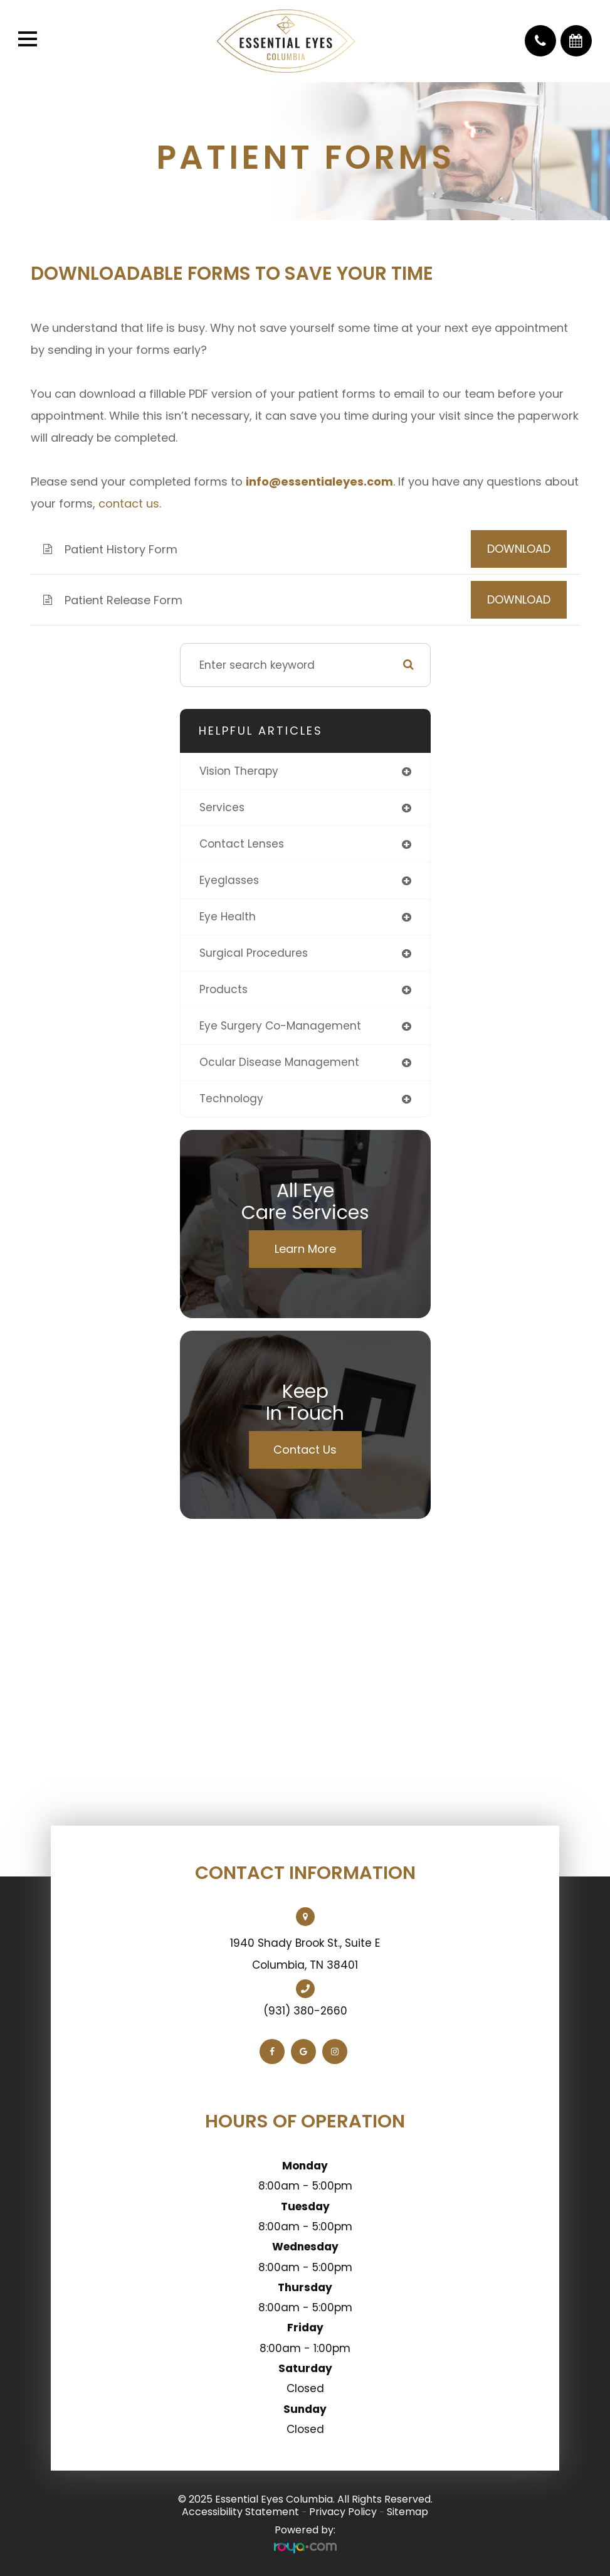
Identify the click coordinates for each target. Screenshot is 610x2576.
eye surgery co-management (280, 1025)
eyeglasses (229, 880)
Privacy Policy (343, 2511)
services (222, 807)
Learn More (305, 1249)
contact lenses (241, 843)
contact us (128, 503)
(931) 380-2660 (305, 2010)
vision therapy (238, 771)
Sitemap (407, 2511)
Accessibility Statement (240, 2511)
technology (231, 1098)
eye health (227, 916)
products (223, 989)
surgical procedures (253, 953)
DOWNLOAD (518, 548)
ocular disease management (279, 1062)
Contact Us (305, 1449)
